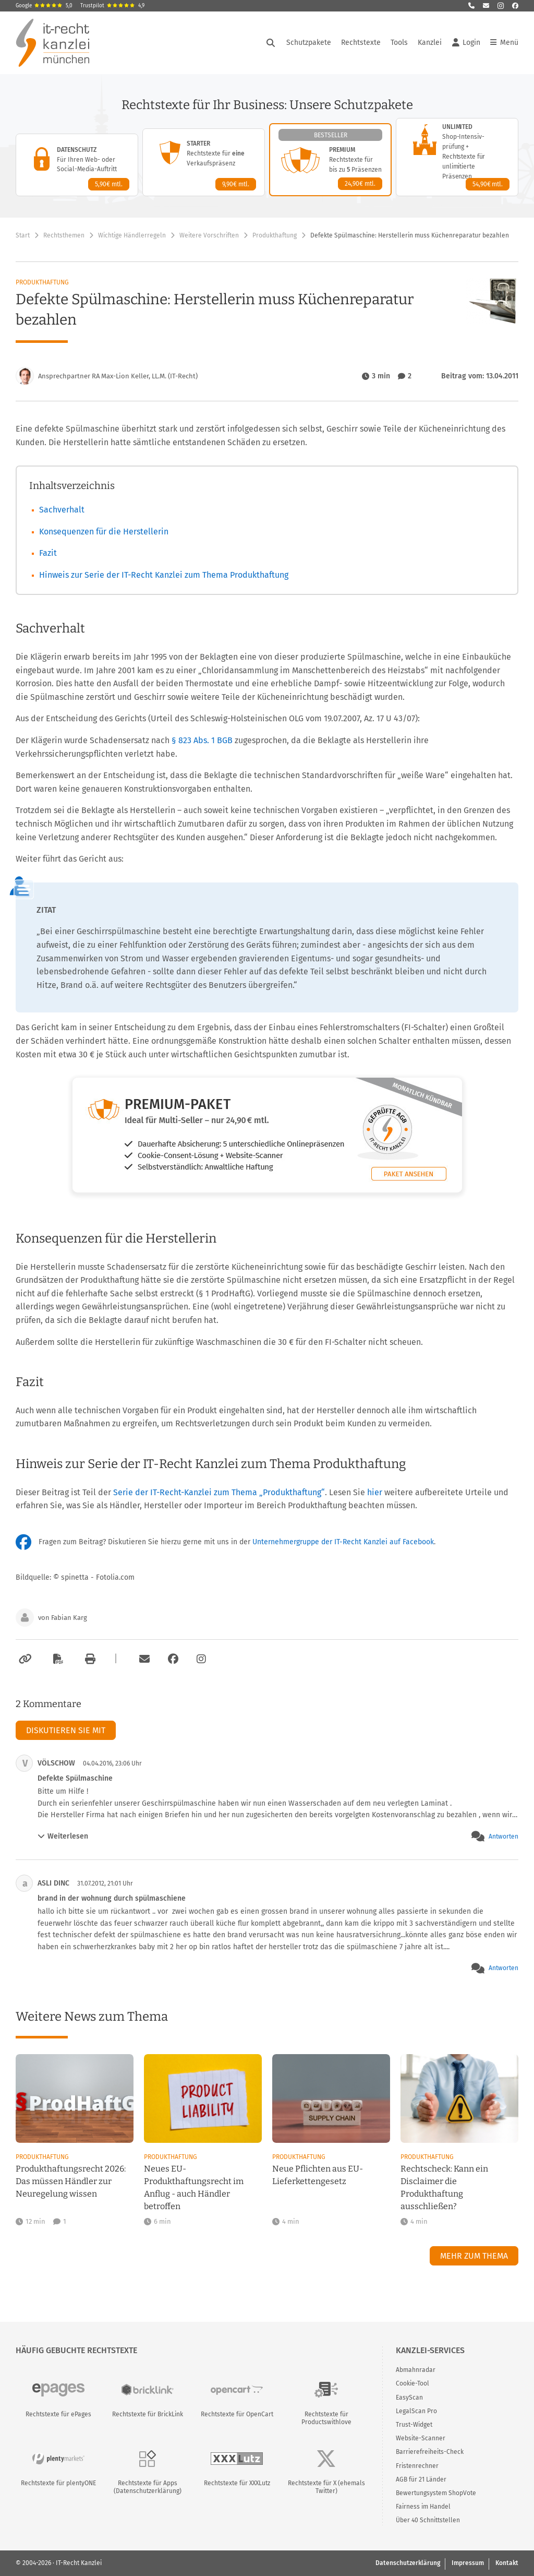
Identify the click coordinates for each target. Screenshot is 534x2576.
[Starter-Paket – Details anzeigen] (203, 162)
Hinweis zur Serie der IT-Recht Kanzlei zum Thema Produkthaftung (163, 575)
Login (466, 43)
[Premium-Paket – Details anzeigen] (330, 159)
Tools (399, 42)
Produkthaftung (274, 235)
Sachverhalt (61, 510)
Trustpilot (112, 6)
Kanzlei (430, 42)
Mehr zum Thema (474, 2256)
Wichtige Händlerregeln (132, 235)
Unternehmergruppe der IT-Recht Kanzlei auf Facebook (343, 1541)
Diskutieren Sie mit (65, 1730)
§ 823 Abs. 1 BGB (203, 740)
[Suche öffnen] (270, 43)
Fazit (48, 553)
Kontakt (506, 2563)
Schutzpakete (308, 42)
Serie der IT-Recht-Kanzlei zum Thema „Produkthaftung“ (219, 1492)
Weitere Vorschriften (209, 235)
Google (44, 6)
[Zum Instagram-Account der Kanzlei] (201, 1659)
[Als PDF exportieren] (57, 1659)
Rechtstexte (361, 42)
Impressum (468, 2563)
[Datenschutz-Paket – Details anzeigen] (77, 165)
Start (23, 235)
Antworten (503, 1836)
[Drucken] (88, 1659)
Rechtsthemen (63, 235)
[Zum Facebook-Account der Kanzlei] (173, 1659)
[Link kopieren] (24, 1659)
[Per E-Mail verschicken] (143, 1659)
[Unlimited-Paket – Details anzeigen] (457, 157)
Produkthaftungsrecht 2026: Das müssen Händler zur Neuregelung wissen (71, 2181)
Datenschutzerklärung (407, 2563)
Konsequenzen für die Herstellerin (103, 531)
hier (374, 1492)
